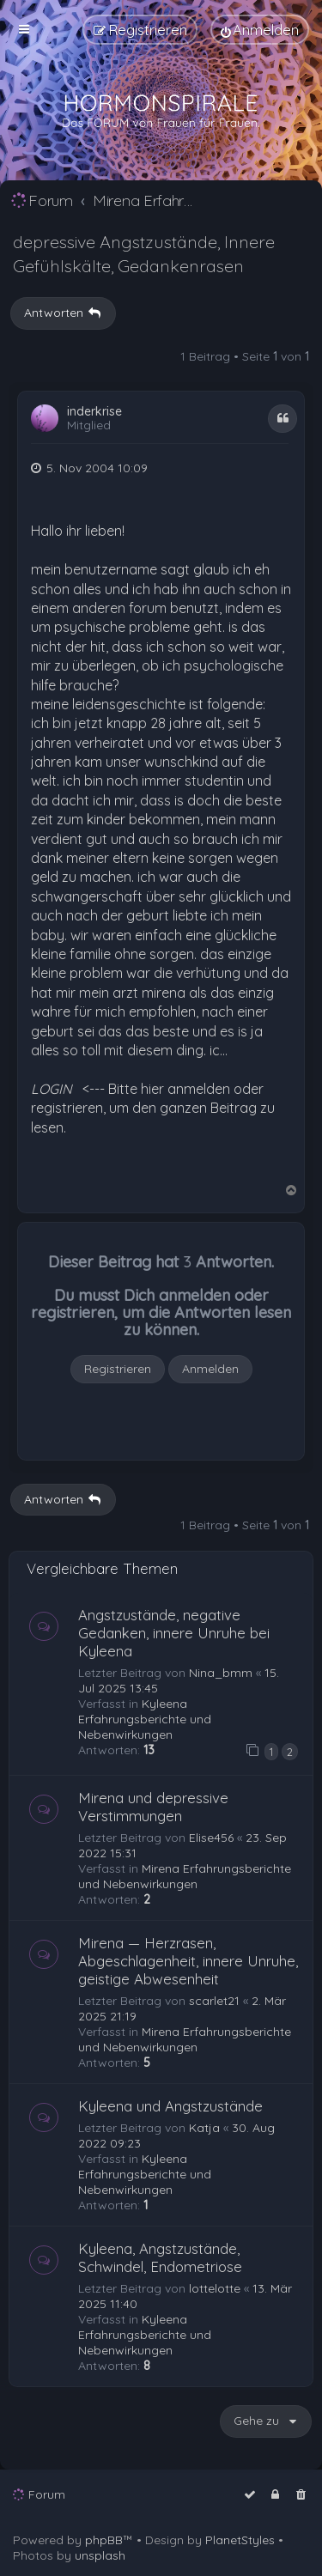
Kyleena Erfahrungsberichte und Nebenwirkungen (144, 1719)
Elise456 (211, 1837)
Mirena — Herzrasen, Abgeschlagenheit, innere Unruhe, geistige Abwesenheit (188, 1961)
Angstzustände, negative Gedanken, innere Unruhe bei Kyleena (174, 1633)
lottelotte (214, 2288)
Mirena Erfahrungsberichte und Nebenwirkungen (184, 1876)
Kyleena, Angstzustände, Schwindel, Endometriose (160, 2257)
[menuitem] (259, 30)
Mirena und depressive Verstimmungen (153, 1807)
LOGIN (51, 1088)
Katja (204, 2128)
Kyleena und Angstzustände (170, 2106)
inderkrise (94, 411)
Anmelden (210, 1368)
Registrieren (117, 1368)
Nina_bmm (220, 1672)
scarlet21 (214, 2000)
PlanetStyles (240, 2540)
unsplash (100, 2555)
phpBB (104, 2540)
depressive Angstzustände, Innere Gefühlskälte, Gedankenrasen (144, 253)
